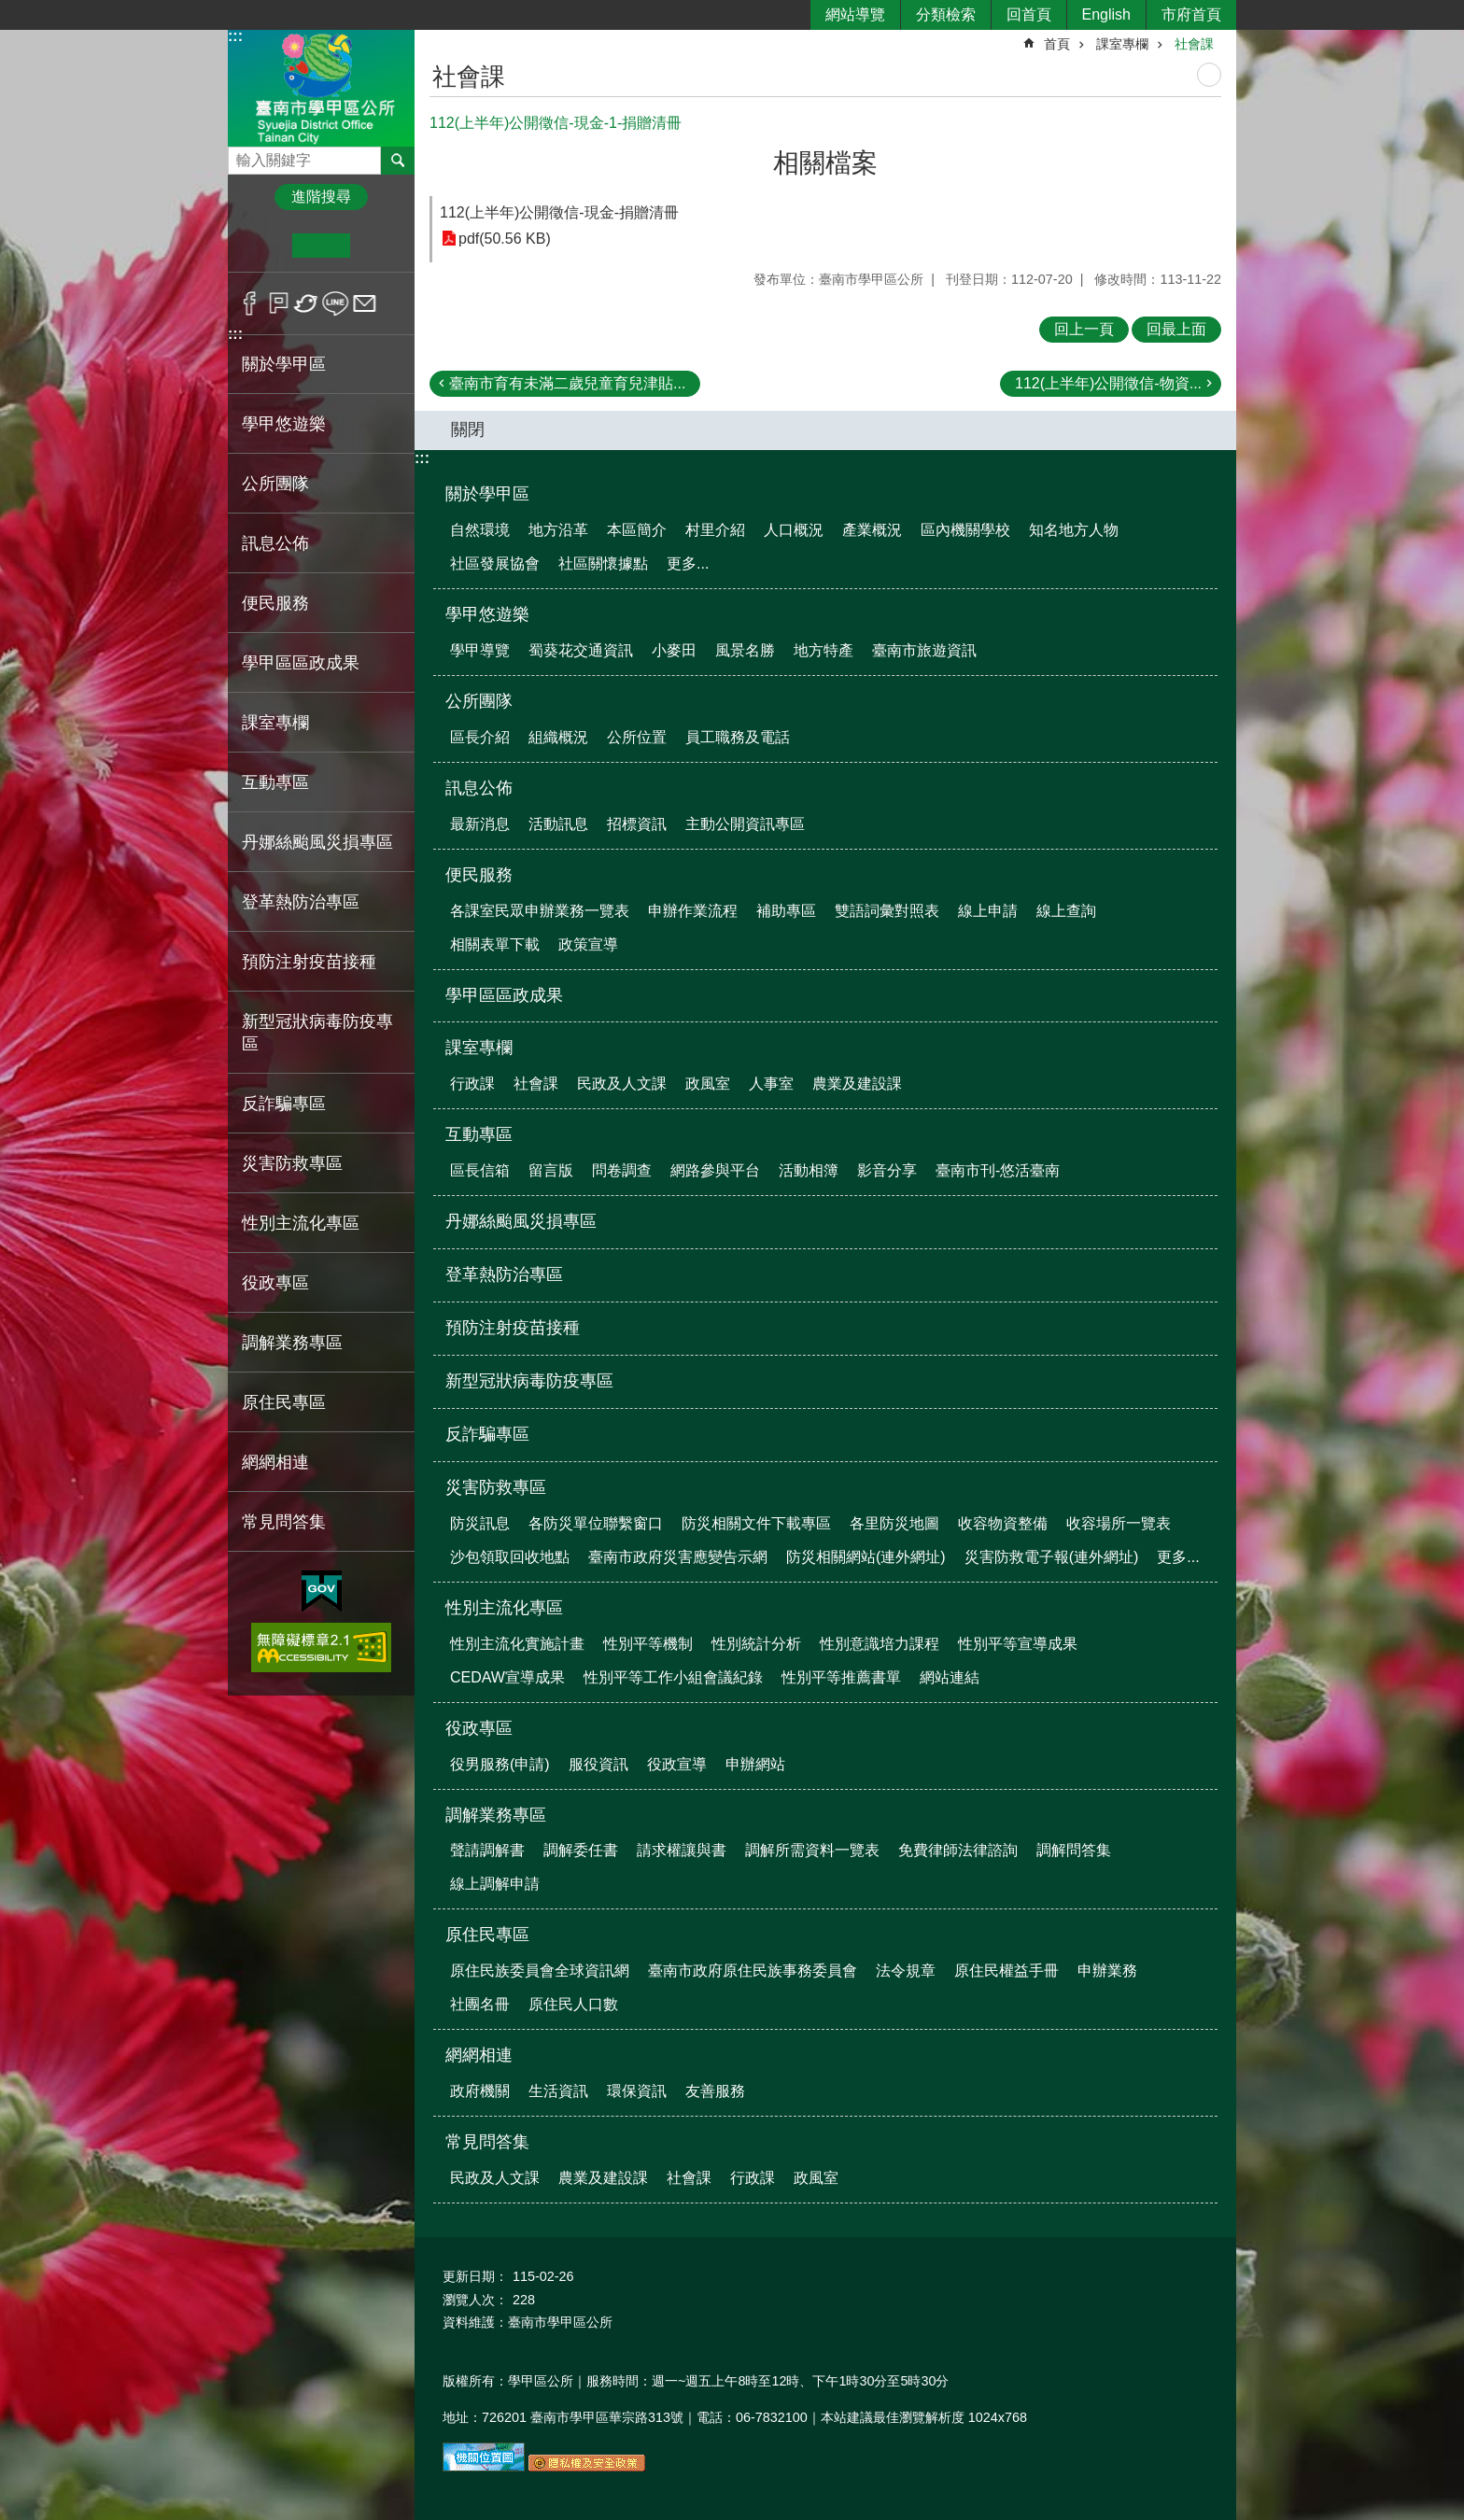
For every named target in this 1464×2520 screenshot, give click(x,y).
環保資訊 (637, 2091)
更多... (688, 563)
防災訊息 (480, 1523)
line (335, 303)
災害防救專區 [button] (292, 1163)
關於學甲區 (487, 494)
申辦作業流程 (693, 911)
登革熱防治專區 (300, 902)
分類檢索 (946, 14)
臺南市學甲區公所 (321, 87)
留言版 (550, 1170)
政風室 (707, 1083)
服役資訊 (598, 1764)
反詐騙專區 (284, 1103)
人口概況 (794, 530)
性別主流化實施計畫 (517, 1644)
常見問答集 (487, 2142)
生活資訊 (558, 2091)
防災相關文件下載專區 (756, 1523)
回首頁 (1028, 14)
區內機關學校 (965, 530)
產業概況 (872, 530)
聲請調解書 (487, 1850)
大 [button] (378, 245)
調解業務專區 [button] (292, 1342)
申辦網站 (755, 1764)
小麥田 (674, 650)
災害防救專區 (495, 1487)
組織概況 (558, 737)
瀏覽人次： (475, 2299)
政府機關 (480, 2091)
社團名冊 (480, 2004)
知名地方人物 (1074, 530)
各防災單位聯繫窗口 (595, 1523)
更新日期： (475, 2276)
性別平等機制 (648, 1644)
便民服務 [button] (275, 603)
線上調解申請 (495, 1884)
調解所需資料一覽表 (812, 1850)
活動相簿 (808, 1170)
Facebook (249, 303)
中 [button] (320, 245)
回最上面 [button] (1176, 329)
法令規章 (906, 1970)
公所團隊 (479, 701)
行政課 (472, 1083)
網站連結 (949, 1677)
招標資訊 (637, 824)
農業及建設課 (857, 1083)
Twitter (306, 303)
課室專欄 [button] (275, 722)
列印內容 (1209, 75)
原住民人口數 (573, 2004)
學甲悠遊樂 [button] (284, 424)
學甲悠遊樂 (487, 614)
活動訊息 (558, 824)
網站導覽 (855, 14)
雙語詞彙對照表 (887, 911)
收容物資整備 (1003, 1523)
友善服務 (715, 2091)
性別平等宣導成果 (1017, 1644)
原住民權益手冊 (1006, 1970)
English (1106, 14)
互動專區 (479, 1134)
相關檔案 (825, 162)
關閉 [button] (468, 429)
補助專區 (786, 911)
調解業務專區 (495, 1815)
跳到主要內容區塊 (9, 9)
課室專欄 (1122, 43)
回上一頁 (1084, 329)
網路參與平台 (715, 1170)
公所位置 (637, 737)
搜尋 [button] (398, 161)
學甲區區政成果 (300, 663)
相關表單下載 (495, 944)
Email (364, 303)
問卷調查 (622, 1170)
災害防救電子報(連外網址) (1051, 1557)
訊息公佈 (479, 788)
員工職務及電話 (737, 737)
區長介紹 (480, 737)
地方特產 (823, 650)
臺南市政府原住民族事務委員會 (752, 1970)
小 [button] (263, 245)
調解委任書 (580, 1850)
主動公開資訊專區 (745, 824)
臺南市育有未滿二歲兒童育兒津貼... (567, 383)
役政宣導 (677, 1764)
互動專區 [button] (275, 782)
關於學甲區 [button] (284, 364)
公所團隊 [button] (275, 483)
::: (235, 36)
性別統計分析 (756, 1644)
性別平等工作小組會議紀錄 (673, 1677)
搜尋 (243, 155)
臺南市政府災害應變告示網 (677, 1557)
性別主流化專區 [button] (300, 1223)
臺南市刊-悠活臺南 (998, 1170)
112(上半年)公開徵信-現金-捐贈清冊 (559, 212)
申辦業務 (1107, 1970)
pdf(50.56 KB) (504, 238)
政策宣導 (588, 944)
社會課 (1194, 43)
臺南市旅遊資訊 (924, 650)
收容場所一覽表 (1118, 1523)
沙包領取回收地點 (510, 1557)
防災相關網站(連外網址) (866, 1557)
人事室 (771, 1083)
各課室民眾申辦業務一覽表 (539, 911)
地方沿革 (558, 530)
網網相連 (479, 2055)
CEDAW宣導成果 (507, 1677)
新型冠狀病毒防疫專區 (317, 1032)
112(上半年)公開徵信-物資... (1108, 383)
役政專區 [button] (275, 1283)
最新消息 (480, 824)
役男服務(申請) (500, 1764)
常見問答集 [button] (284, 1522)
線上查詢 (1066, 911)
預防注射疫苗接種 (309, 961)
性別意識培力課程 (879, 1644)
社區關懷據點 (603, 563)
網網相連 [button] (275, 1462)
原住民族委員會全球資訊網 (539, 1970)
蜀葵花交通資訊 (580, 650)
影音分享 (887, 1170)
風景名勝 (745, 650)
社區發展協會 (495, 563)
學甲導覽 (480, 650)
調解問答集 (1073, 1850)
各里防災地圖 (894, 1523)
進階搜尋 (321, 196)
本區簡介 (637, 530)
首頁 (1057, 43)
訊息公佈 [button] (275, 543)
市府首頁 (1191, 14)
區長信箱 (480, 1170)
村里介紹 (715, 530)
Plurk (278, 303)
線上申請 (988, 911)
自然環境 (480, 530)
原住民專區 (487, 1934)
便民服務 (479, 875)
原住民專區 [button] (284, 1402)
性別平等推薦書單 (841, 1677)
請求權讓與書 (681, 1850)
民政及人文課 (622, 1083)
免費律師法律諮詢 (958, 1850)
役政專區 (479, 1728)
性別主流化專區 (504, 1607)
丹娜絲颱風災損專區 (317, 842)
